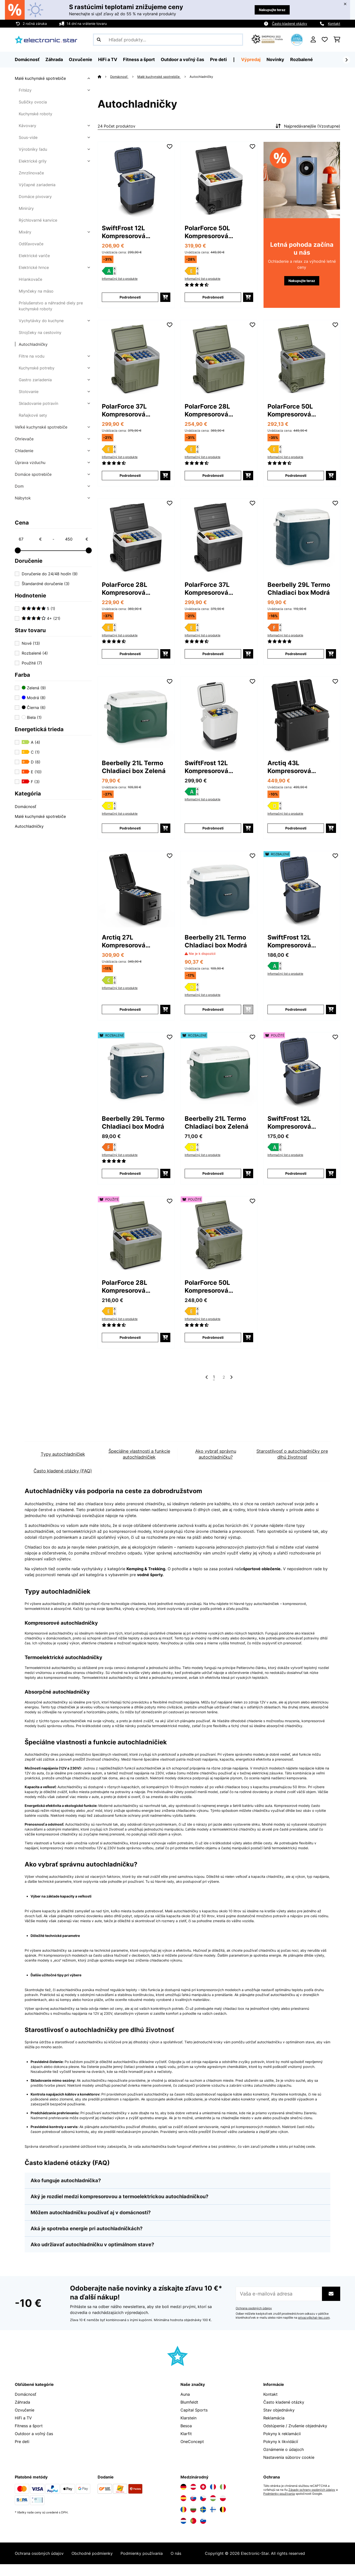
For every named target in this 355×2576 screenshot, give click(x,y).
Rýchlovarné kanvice (38, 220)
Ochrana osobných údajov (254, 2308)
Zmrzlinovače (31, 172)
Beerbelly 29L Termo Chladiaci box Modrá (298, 588)
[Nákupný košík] (337, 39)
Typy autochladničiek (63, 1454)
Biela (32, 717)
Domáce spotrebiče (33, 474)
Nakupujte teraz (272, 10)
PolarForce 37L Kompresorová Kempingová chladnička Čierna (212, 588)
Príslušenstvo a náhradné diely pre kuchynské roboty (51, 305)
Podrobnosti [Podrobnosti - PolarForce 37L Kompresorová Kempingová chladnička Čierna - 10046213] (213, 654)
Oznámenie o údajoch (283, 2449)
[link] (136, 180)
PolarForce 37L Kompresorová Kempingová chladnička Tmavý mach (130, 410)
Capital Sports (194, 2410)
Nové (31, 643)
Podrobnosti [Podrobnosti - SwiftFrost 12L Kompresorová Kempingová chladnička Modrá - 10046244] (130, 297)
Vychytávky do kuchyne (41, 320)
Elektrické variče (34, 255)
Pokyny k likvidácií (280, 2441)
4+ (41, 618)
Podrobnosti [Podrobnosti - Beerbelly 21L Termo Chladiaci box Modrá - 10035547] (213, 1009)
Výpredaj (251, 59)
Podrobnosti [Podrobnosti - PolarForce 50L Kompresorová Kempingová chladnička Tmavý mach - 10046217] (295, 475)
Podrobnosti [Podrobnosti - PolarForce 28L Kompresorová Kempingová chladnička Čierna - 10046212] (130, 654)
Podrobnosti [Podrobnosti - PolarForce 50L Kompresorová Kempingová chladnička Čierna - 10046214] (213, 297)
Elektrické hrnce (34, 267)
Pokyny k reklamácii (282, 2433)
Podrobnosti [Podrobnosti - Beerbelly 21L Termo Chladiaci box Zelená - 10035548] (130, 828)
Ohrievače (24, 438)
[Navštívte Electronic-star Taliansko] (223, 2487)
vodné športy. (150, 1574)
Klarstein (188, 2417)
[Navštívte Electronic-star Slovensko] (193, 2498)
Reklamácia (273, 2417)
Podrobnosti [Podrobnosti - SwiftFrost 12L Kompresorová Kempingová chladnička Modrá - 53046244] (295, 1173)
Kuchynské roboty (35, 113)
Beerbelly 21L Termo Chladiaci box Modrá (216, 941)
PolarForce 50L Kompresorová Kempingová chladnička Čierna (212, 232)
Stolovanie (28, 391)
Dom (19, 486)
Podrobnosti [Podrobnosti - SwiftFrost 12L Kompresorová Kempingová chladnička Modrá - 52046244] (295, 1009)
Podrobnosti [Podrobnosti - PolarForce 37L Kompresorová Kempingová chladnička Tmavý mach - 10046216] (130, 475)
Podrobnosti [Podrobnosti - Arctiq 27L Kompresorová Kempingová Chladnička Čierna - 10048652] (130, 1009)
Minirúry (26, 208)
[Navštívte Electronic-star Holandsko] (183, 2521)
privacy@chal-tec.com (314, 2317)
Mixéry (25, 232)
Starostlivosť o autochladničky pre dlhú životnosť (292, 1454)
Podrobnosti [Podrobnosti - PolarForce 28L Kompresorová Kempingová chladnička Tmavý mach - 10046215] (213, 475)
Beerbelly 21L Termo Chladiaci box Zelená (134, 767)
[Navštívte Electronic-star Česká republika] (203, 2498)
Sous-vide (28, 137)
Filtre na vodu (31, 356)
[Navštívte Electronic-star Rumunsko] (183, 2509)
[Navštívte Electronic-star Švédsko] (203, 2509)
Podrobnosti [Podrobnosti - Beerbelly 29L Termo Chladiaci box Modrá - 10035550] (295, 654)
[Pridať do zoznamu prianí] (169, 146)
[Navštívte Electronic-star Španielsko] (183, 2498)
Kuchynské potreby (36, 367)
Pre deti (22, 2441)
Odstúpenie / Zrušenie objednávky (295, 2425)
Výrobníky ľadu (33, 149)
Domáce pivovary (35, 196)
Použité (32, 663)
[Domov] (104, 77)
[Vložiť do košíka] (165, 297)
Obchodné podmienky (92, 2553)
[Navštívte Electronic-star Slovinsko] (203, 2521)
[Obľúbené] (325, 39)
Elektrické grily (33, 161)
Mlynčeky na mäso (36, 291)
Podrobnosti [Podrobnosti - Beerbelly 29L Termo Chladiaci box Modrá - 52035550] (130, 1173)
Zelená (34, 688)
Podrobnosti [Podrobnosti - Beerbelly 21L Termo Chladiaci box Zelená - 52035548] (213, 1173)
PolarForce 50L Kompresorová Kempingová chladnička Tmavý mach (295, 410)
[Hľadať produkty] (168, 39)
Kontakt (334, 23)
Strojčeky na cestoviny (40, 332)
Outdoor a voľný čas (34, 2433)
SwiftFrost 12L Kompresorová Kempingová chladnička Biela (210, 767)
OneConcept (192, 2441)
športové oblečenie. (262, 1568)
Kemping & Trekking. (146, 1568)
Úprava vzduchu (30, 462)
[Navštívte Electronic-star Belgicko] (223, 2509)
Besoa (186, 2425)
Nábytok (23, 497)
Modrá (34, 697)
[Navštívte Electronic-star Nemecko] (183, 2487)
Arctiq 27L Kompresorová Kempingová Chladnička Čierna (130, 941)
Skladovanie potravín (38, 403)
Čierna (34, 707)
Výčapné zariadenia (37, 184)
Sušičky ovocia (33, 101)
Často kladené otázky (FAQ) (63, 1470)
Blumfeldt (189, 2402)
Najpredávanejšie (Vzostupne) (307, 126)
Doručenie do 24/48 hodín (50, 574)
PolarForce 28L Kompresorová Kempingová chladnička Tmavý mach (213, 410)
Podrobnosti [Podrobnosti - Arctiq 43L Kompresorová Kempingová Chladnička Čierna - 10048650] (295, 828)
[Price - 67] (30, 539)
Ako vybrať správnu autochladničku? (215, 1454)
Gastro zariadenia (35, 379)
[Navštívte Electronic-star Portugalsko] (193, 2521)
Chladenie (24, 450)
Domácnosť (25, 806)
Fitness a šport (29, 2425)
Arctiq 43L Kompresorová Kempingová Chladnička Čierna (295, 767)
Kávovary (27, 125)
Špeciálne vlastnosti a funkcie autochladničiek (139, 1454)
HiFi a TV (23, 2417)
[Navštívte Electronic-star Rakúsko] (193, 2487)
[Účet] (313, 39)
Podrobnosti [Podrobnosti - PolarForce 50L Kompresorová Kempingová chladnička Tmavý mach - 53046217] (213, 1337)
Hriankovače (30, 279)
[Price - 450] (76, 539)
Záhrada (22, 2402)
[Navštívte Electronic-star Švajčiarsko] (203, 2487)
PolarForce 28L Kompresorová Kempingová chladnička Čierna (129, 588)
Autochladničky (33, 344)
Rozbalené (301, 59)
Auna (185, 2394)
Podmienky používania (279, 2493)
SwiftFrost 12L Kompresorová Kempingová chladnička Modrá (129, 232)
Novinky (275, 59)
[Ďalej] (346, 60)
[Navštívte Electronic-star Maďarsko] (213, 2498)
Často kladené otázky (289, 23)
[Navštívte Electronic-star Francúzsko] (213, 2487)
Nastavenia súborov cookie (288, 2457)
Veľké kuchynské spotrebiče (41, 427)
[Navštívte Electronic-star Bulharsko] (193, 2509)
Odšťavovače (31, 243)
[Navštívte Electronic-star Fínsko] (213, 2509)
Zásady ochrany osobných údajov (311, 2490)
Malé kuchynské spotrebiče (40, 78)
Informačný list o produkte (120, 279)
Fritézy (25, 90)
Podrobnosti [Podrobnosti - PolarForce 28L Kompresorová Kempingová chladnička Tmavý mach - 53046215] (130, 1337)
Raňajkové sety (33, 415)
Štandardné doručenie (46, 583)
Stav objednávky (279, 2410)
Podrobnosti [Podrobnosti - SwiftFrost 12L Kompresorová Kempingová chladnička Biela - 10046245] (213, 828)
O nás (176, 2553)
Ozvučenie (24, 2410)
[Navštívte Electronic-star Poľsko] (223, 2498)
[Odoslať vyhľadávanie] (99, 40)
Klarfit (186, 2433)
